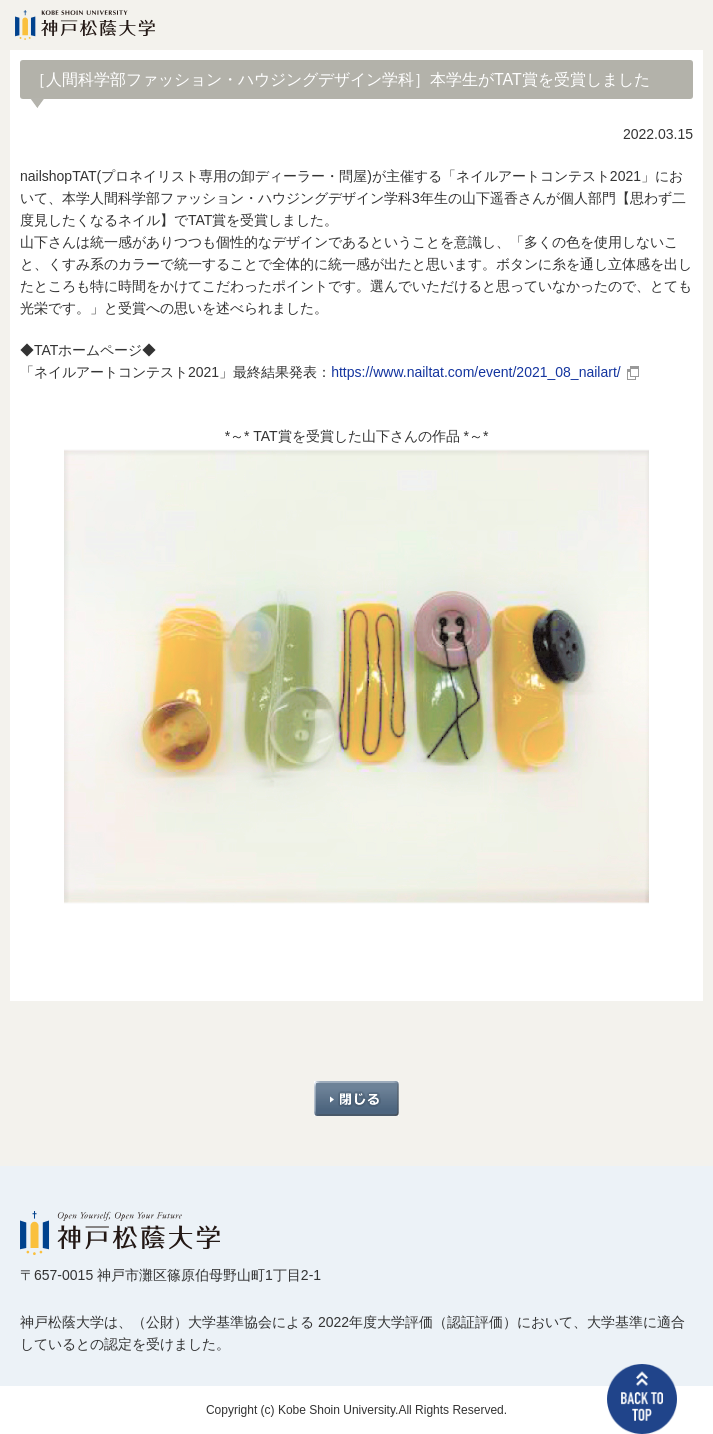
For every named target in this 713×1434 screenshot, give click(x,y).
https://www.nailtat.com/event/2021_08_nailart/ (476, 372)
